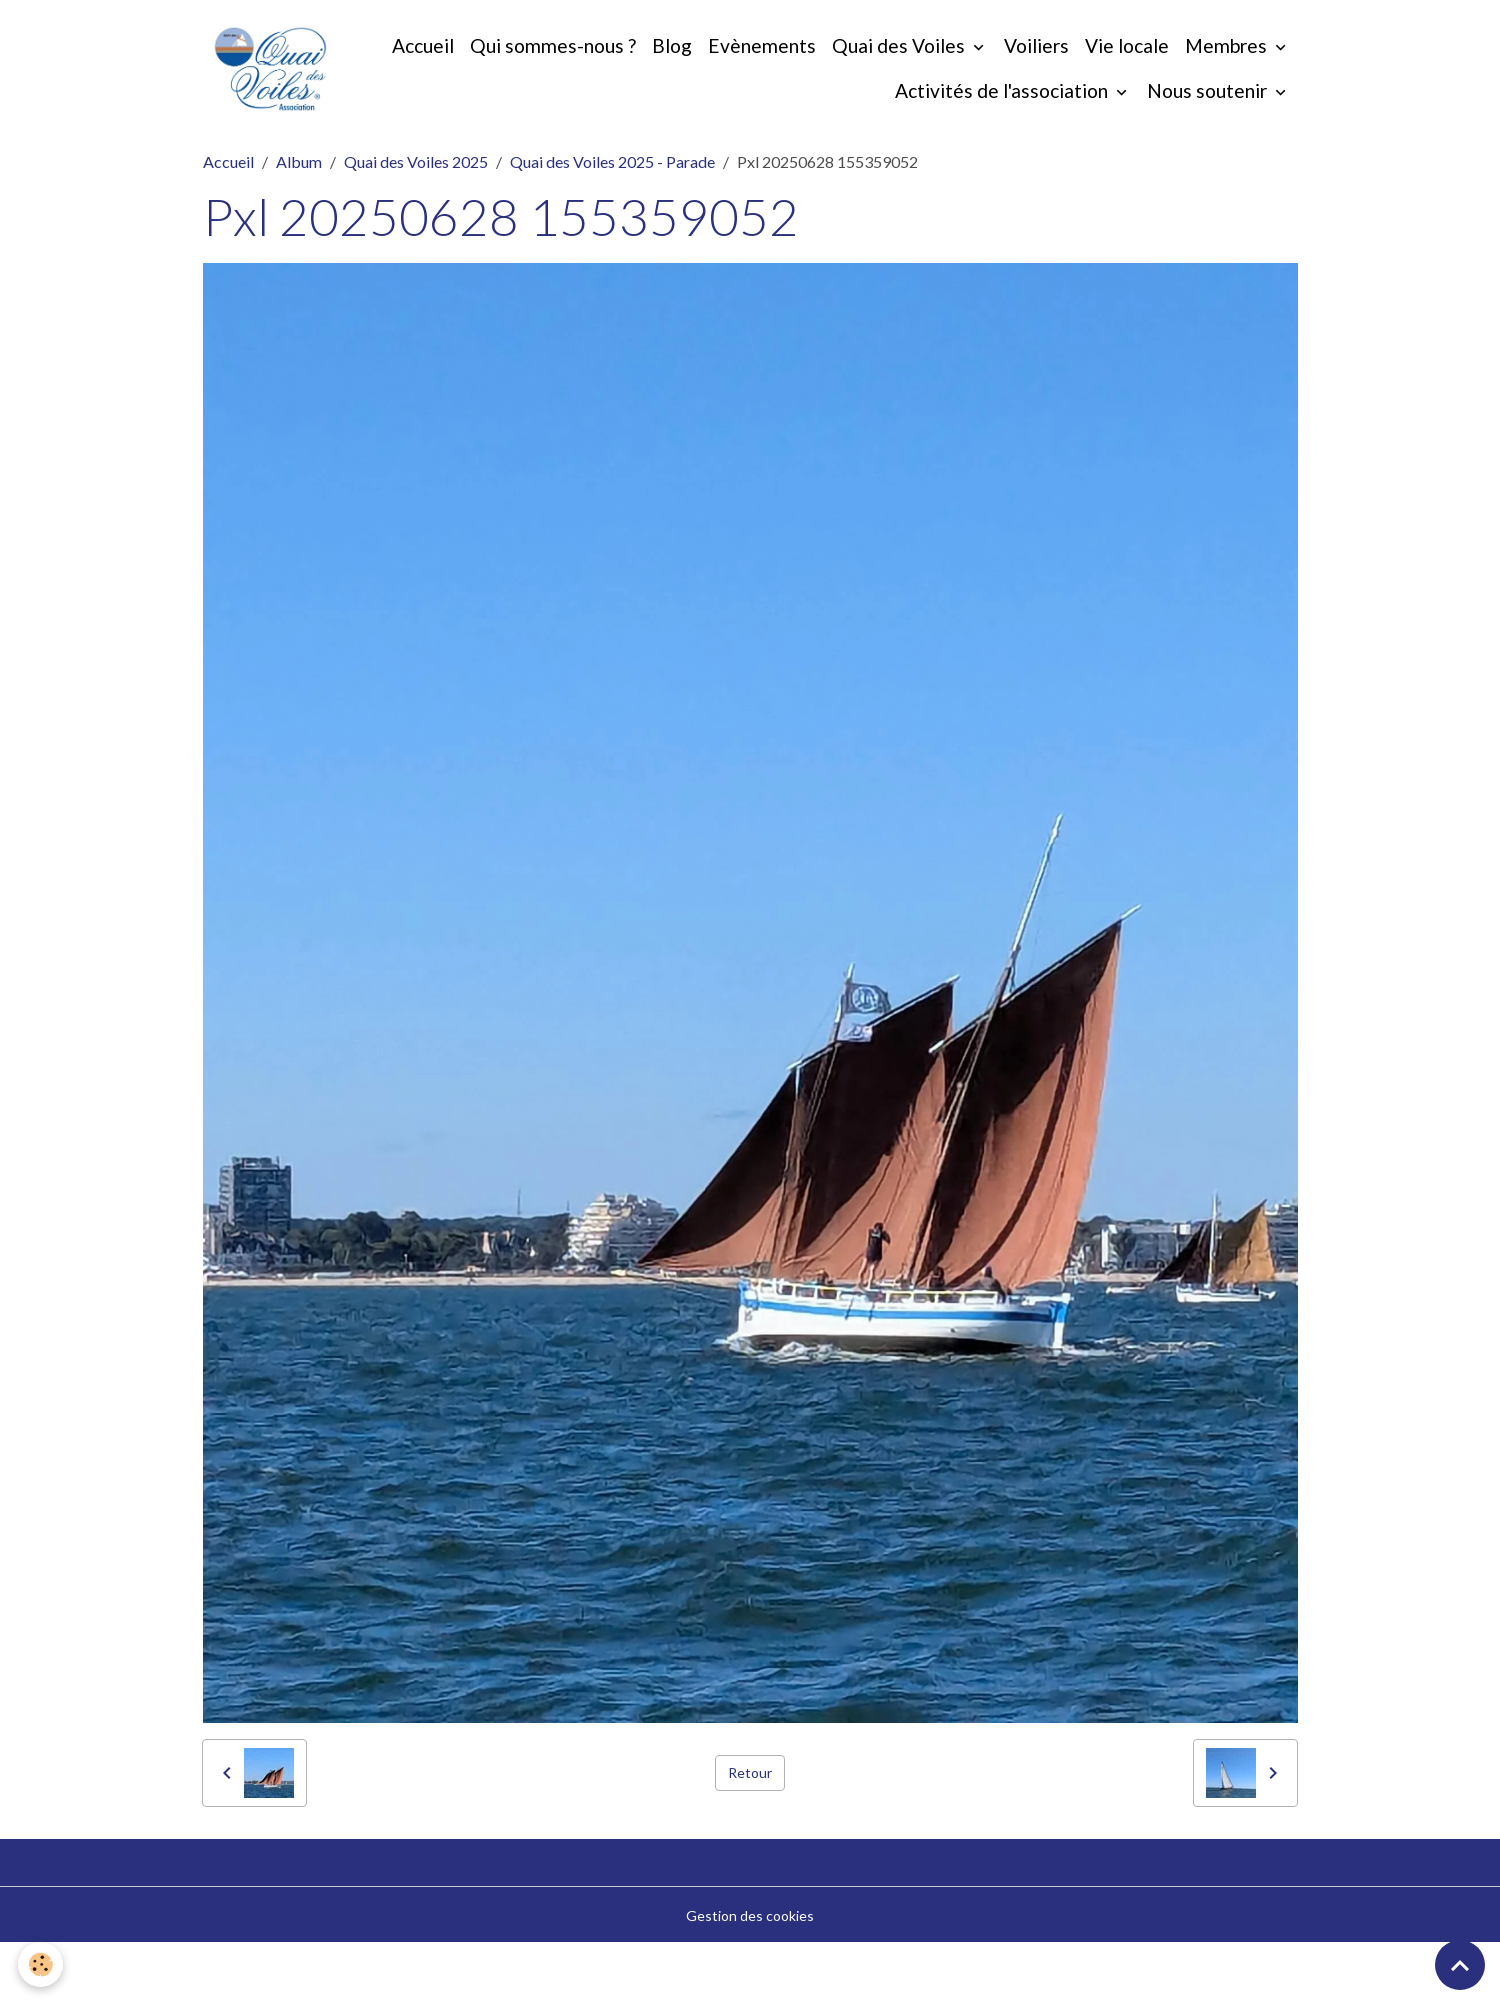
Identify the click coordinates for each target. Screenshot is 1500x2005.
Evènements (883, 76)
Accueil (544, 76)
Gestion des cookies (750, 1976)
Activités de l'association (1003, 121)
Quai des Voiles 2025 (416, 222)
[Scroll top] (1460, 1965)
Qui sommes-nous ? (674, 76)
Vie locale (1248, 76)
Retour (749, 1834)
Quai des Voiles (1021, 76)
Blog (793, 76)
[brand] (310, 99)
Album (299, 222)
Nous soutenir (1209, 121)
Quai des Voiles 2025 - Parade (612, 222)
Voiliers (1157, 76)
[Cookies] (42, 1963)
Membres (817, 121)
